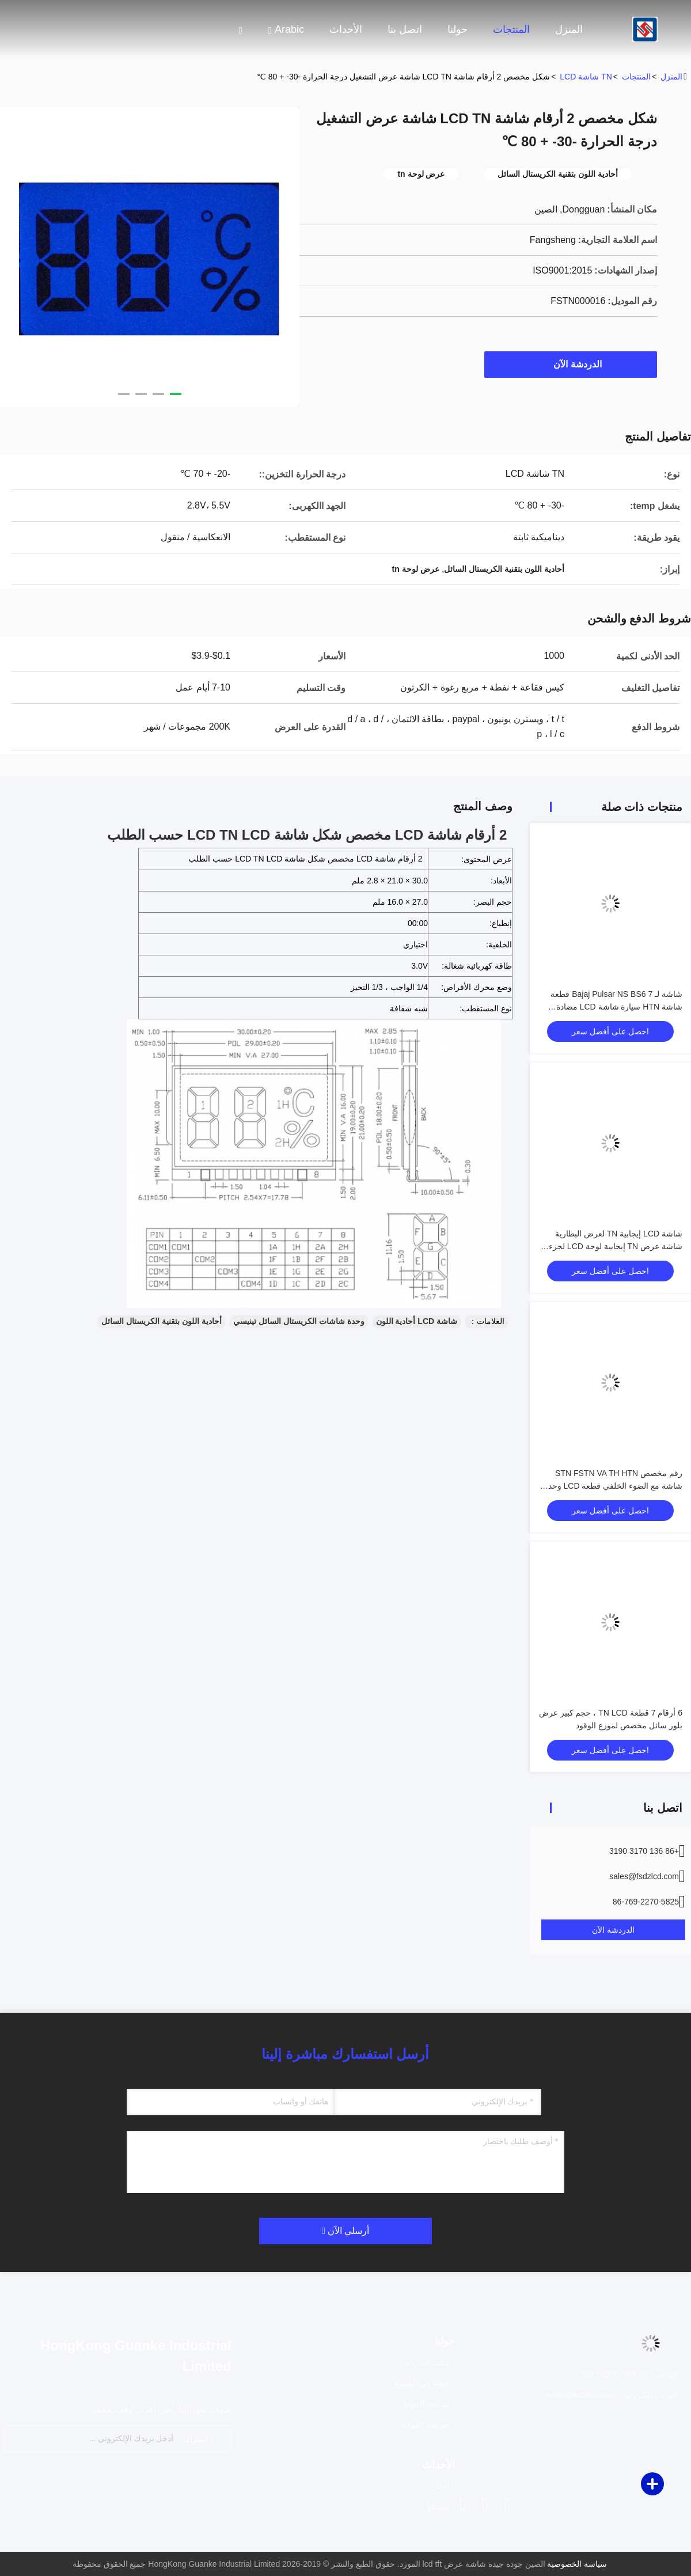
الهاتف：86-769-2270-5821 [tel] (632, 2374)
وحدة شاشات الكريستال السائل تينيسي (299, 1320)
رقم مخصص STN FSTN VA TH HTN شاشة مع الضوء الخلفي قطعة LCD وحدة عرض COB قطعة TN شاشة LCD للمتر (613, 1486)
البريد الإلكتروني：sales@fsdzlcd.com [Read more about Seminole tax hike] (614, 2395)
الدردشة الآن (571, 364)
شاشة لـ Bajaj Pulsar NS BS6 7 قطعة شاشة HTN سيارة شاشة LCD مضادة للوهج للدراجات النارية (616, 1006)
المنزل (569, 29)
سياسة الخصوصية (577, 2564)
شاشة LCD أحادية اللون (416, 1320)
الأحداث (345, 29)
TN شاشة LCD (586, 76)
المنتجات (511, 29)
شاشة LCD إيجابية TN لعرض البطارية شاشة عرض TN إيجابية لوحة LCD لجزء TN (615, 1246)
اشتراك (198, 2439)
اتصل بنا (405, 29)
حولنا (457, 29)
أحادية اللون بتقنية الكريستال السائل (161, 1320)
